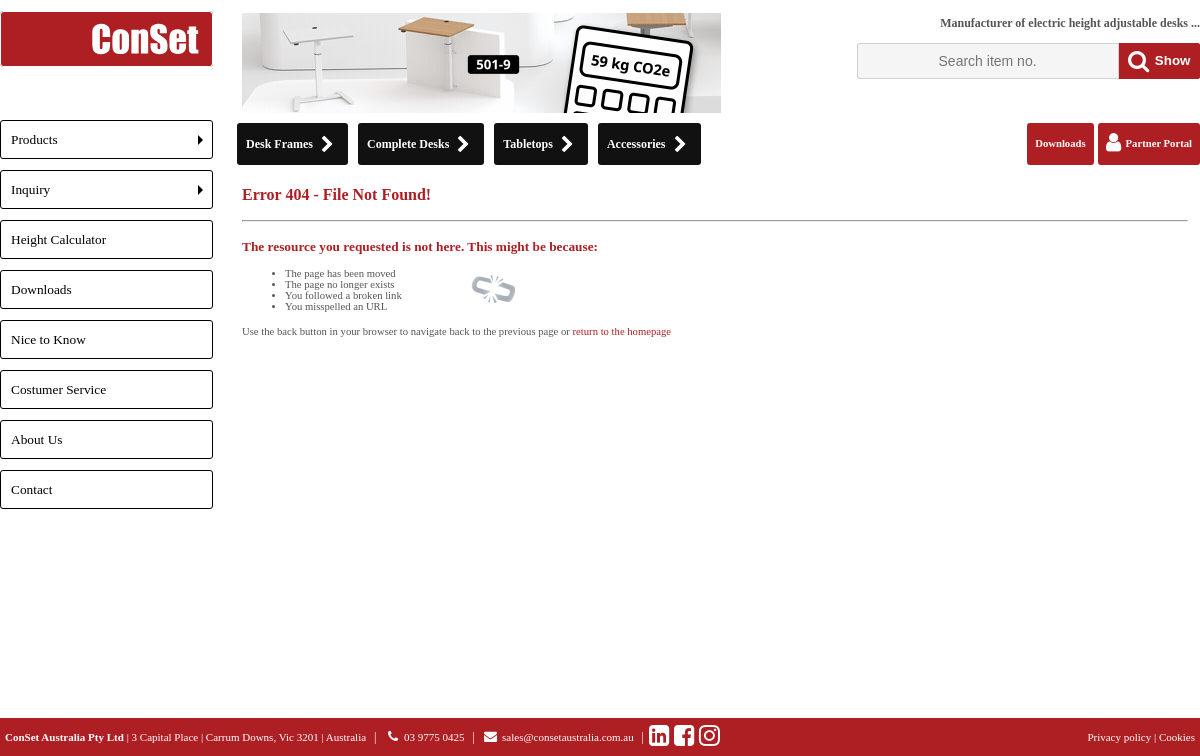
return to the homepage (622, 331)
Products (112, 145)
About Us (36, 439)
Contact (31, 489)
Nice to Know (48, 339)
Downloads (41, 289)
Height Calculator (58, 239)
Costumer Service (58, 389)
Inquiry (112, 195)
